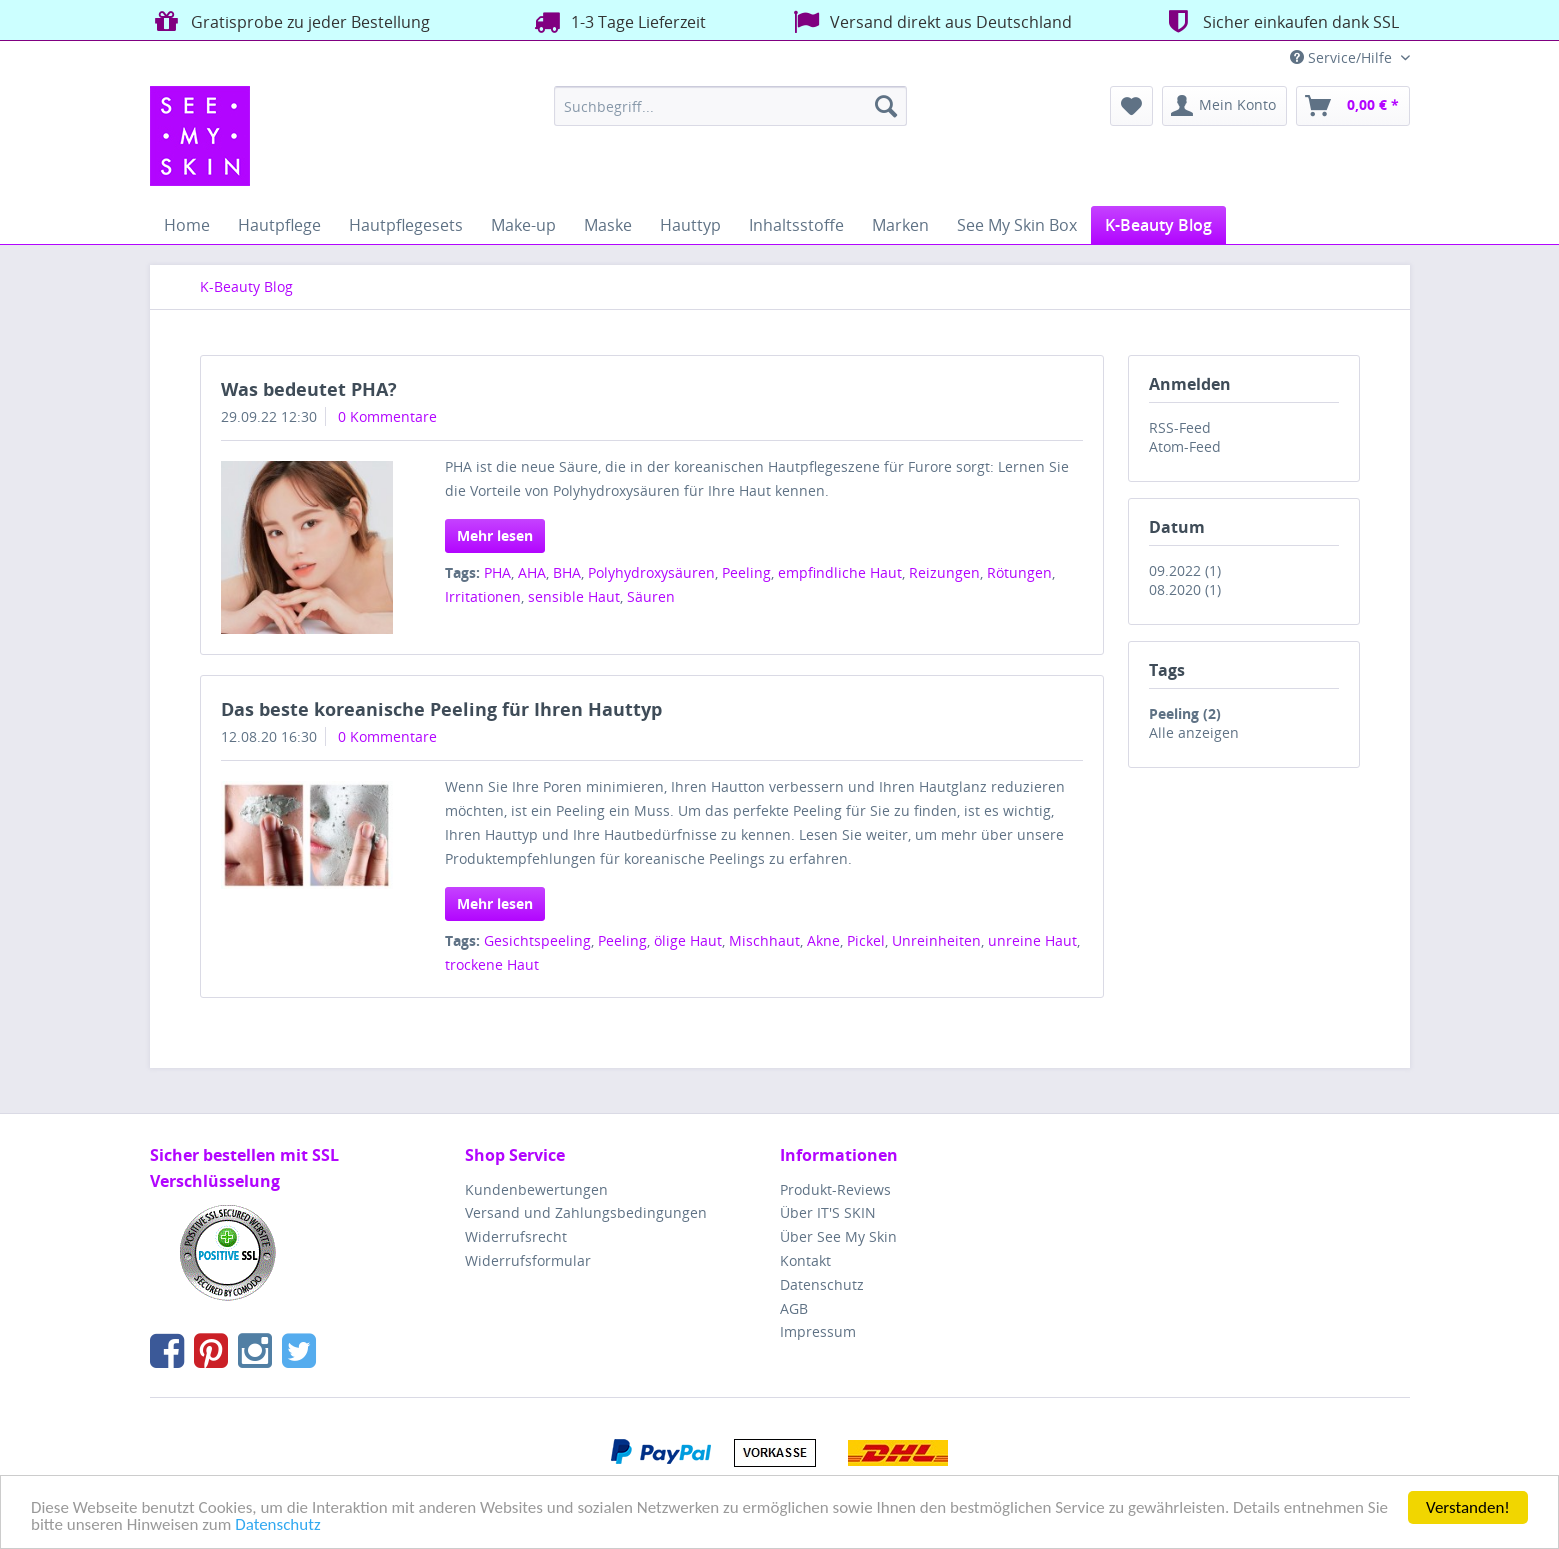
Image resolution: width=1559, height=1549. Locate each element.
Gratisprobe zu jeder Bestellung (290, 21)
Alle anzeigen (1194, 732)
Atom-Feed (1185, 446)
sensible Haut (574, 596)
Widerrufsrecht (516, 1236)
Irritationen (483, 596)
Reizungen (944, 572)
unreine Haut (1032, 940)
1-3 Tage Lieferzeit (618, 21)
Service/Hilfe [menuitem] (1343, 57)
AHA (532, 572)
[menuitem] (730, 106)
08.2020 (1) (1185, 589)
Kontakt (805, 1260)
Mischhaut (764, 940)
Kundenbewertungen (536, 1189)
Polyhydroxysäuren (651, 572)
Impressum (818, 1331)
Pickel (866, 940)
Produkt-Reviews (835, 1189)
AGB (794, 1308)
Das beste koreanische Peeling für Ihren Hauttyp (441, 709)
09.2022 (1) (1185, 570)
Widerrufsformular (528, 1260)
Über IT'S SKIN (828, 1212)
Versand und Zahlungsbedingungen (586, 1212)
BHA (567, 572)
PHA (497, 572)
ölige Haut (688, 940)
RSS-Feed (1180, 427)
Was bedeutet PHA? (309, 389)
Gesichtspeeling (537, 940)
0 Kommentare (387, 416)
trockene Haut (492, 964)
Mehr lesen (495, 535)
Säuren (651, 596)
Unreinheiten (936, 940)
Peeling (746, 572)
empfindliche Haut (840, 572)
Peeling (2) (1185, 713)
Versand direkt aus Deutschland (930, 21)
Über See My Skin (838, 1236)
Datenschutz (277, 1525)
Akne (823, 940)
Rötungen (1019, 572)
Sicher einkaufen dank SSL (1280, 21)
